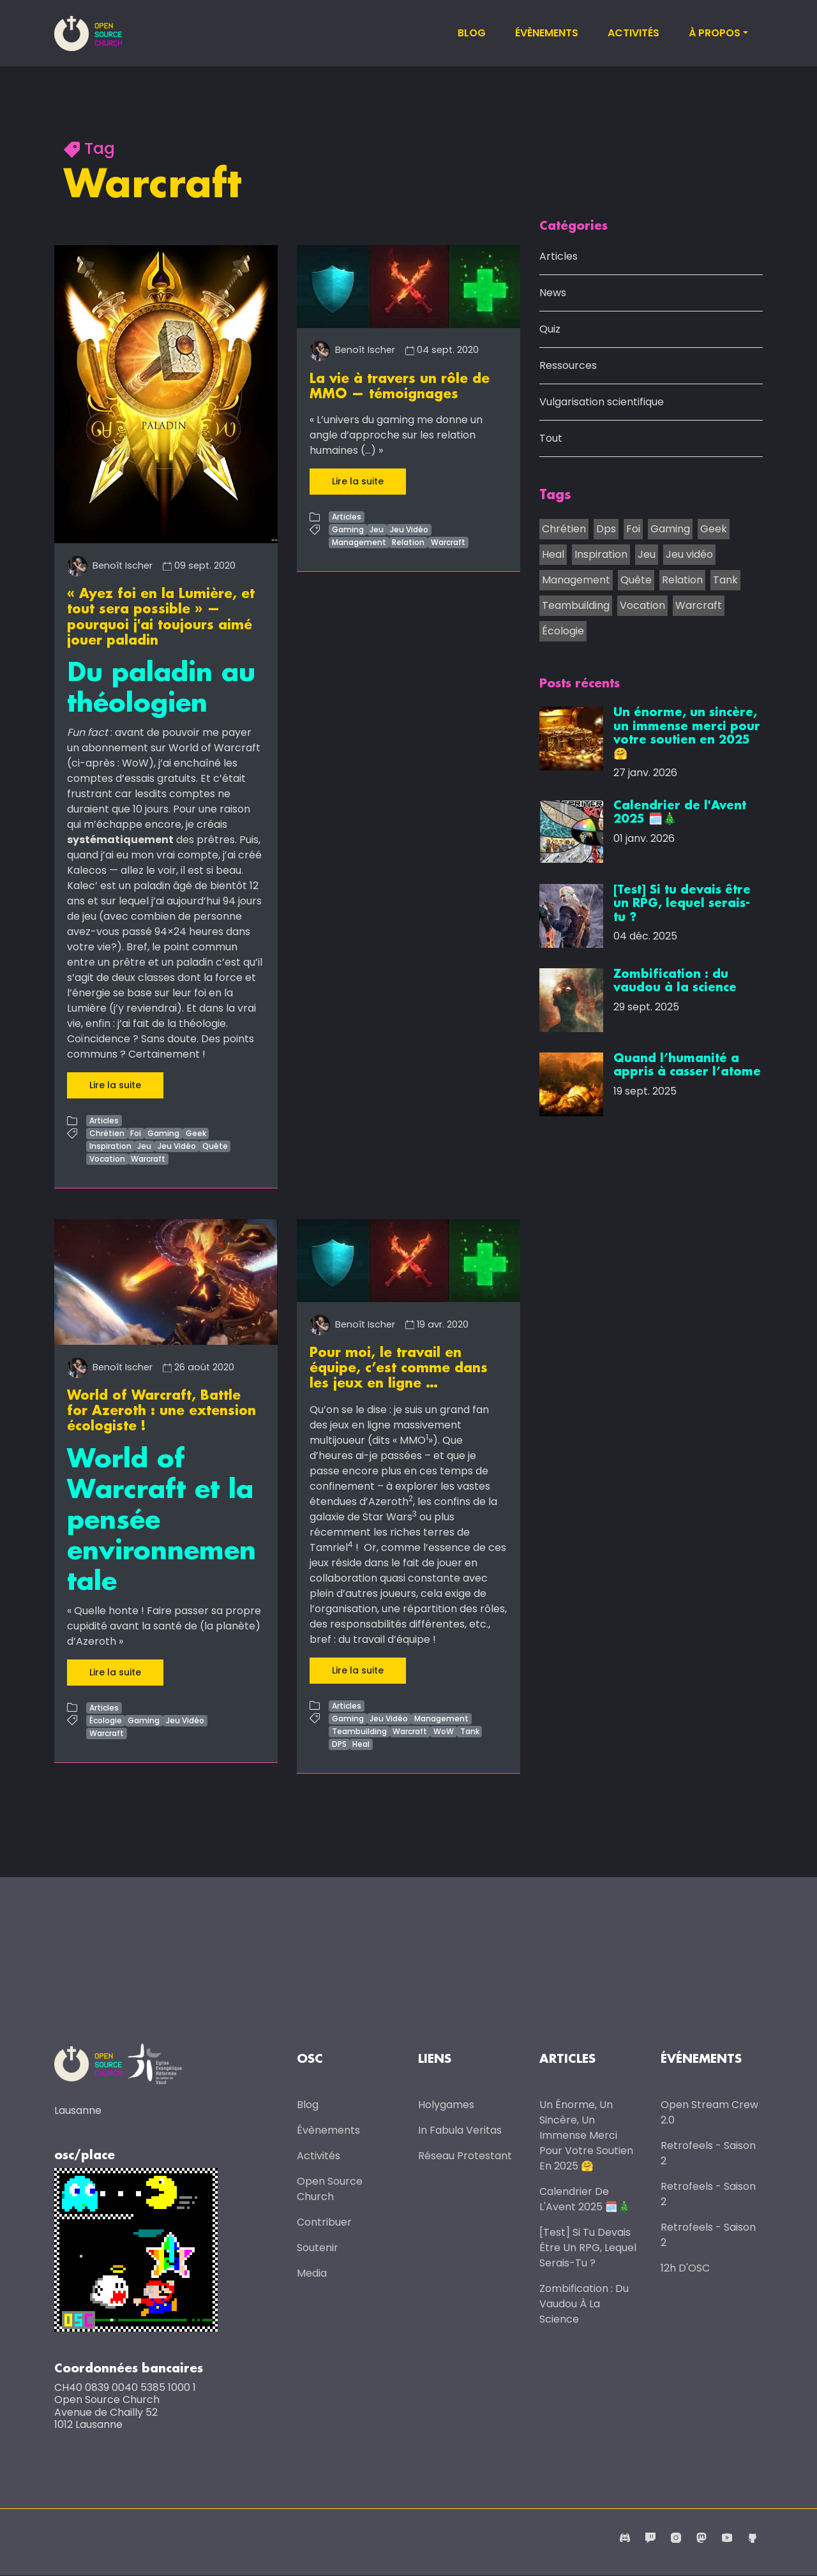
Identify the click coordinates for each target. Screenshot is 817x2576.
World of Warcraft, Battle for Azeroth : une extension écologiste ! (161, 1410)
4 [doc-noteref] (350, 1542)
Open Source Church (330, 2188)
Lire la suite (115, 1084)
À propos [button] (714, 33)
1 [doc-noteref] (427, 1435)
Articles (104, 1119)
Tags (555, 497)
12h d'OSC (685, 2267)
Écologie (105, 1718)
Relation (408, 542)
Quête (215, 1145)
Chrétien (106, 1132)
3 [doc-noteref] (414, 1511)
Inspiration (110, 1145)
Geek (196, 1132)
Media (312, 2272)
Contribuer (324, 2221)
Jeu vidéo (689, 555)
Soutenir (317, 2247)
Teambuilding (359, 1729)
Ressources (568, 366)
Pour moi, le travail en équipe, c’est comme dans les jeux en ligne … (399, 1367)
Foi (135, 1132)
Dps (606, 529)
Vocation (107, 1158)
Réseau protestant (465, 2155)
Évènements (546, 33)
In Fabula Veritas (460, 2129)
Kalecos (87, 869)
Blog (472, 33)
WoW (443, 1729)
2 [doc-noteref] (410, 1496)
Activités (633, 33)
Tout (550, 439)
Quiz (549, 330)
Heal (361, 1742)
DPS (339, 1742)
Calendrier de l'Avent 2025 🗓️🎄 (585, 2198)
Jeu (144, 1145)
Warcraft (148, 1158)
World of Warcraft (214, 747)
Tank (469, 1729)
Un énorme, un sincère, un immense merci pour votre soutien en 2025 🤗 (586, 2135)
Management (359, 542)
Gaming (163, 1132)
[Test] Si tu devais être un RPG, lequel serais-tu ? (587, 2247)
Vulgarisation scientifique (601, 403)
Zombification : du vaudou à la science (584, 2303)
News (552, 294)
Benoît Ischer (110, 565)
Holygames (446, 2104)
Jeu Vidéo (177, 1145)
